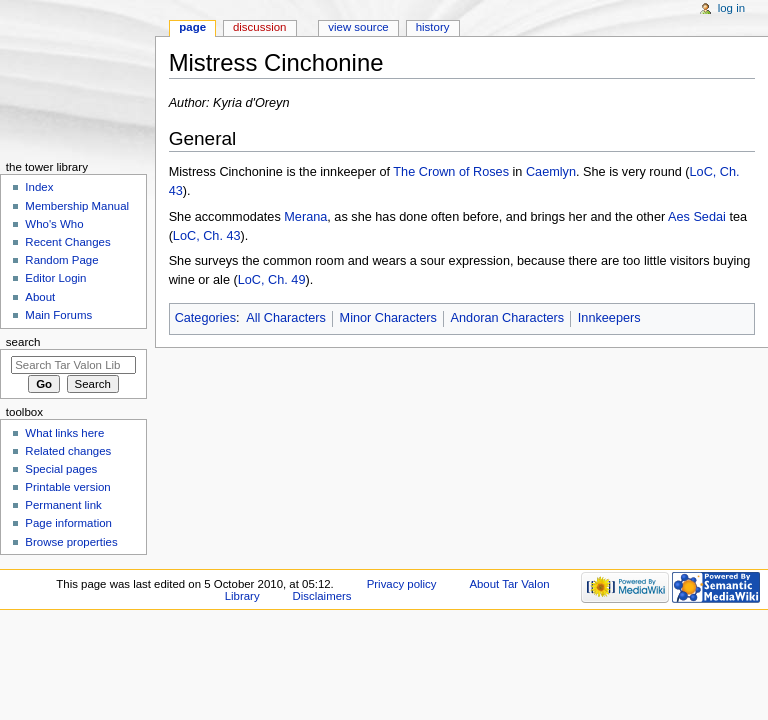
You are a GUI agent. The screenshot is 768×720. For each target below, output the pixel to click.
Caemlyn (551, 172)
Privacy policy (402, 584)
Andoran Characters (508, 318)
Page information (68, 523)
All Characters (286, 318)
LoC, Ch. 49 (272, 280)
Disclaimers (322, 596)
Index (39, 187)
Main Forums (58, 315)
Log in (731, 8)
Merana (305, 217)
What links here (64, 433)
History (433, 27)
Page (192, 27)
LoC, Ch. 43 (207, 236)
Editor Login (55, 278)
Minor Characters (388, 318)
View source (358, 27)
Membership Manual (77, 206)
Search (23, 342)
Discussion (259, 27)
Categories (205, 318)
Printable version (67, 487)
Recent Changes (67, 242)
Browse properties (71, 542)
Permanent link (63, 505)
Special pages (61, 469)
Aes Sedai (697, 217)
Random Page (61, 260)
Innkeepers (609, 318)
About (40, 297)
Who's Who (54, 224)
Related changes (68, 451)
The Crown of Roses (451, 172)
